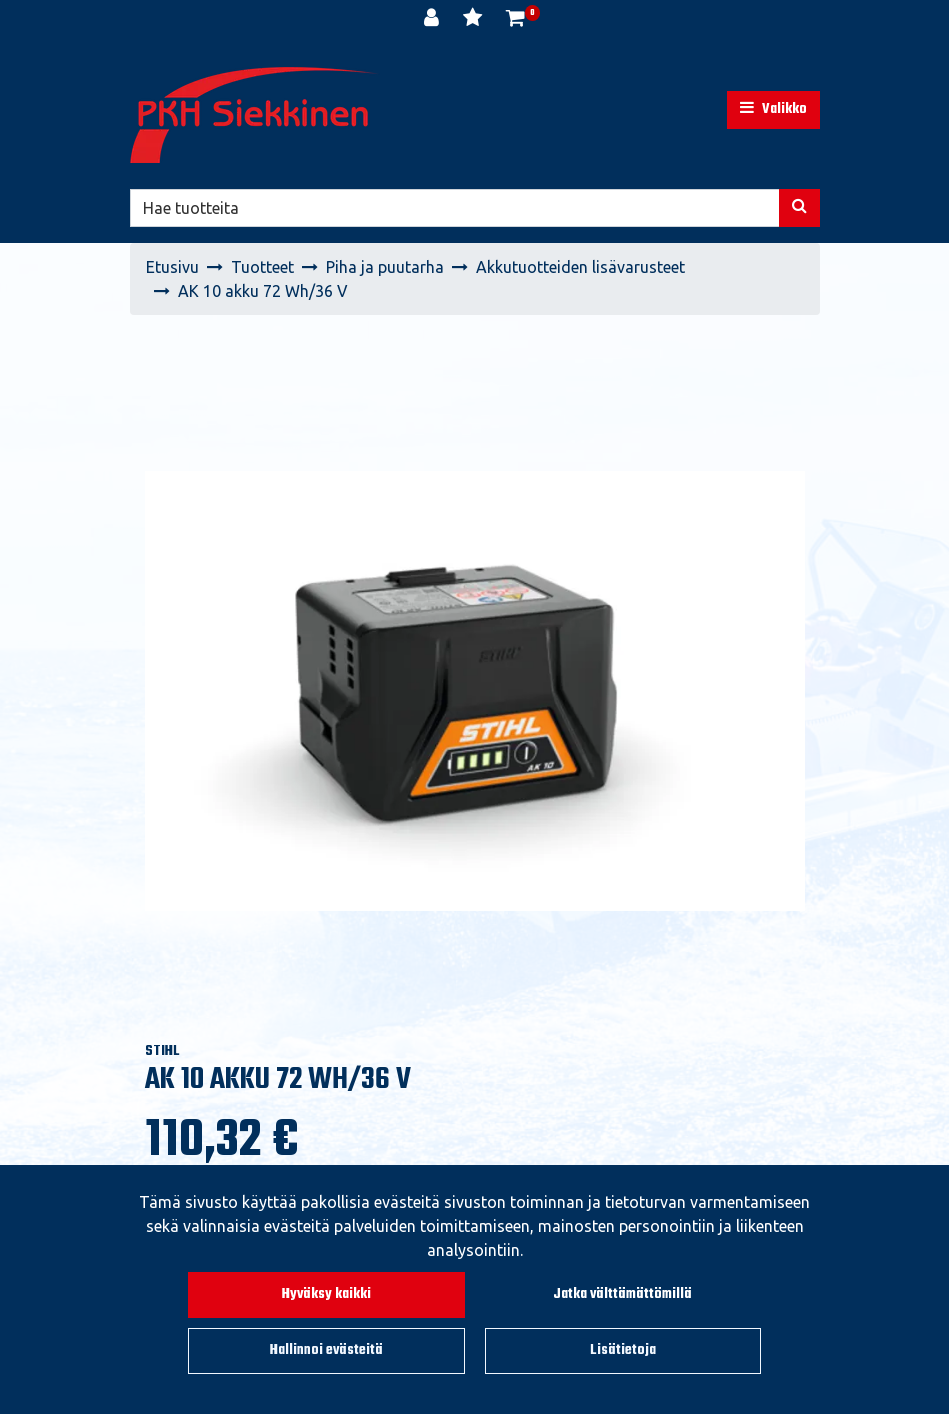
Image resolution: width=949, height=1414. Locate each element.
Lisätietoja (623, 1350)
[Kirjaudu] (433, 20)
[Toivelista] (474, 20)
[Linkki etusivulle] (255, 115)
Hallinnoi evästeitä (326, 1350)
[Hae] (455, 208)
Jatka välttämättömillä (622, 1294)
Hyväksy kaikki (326, 1294)
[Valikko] (773, 110)
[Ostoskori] (515, 20)
